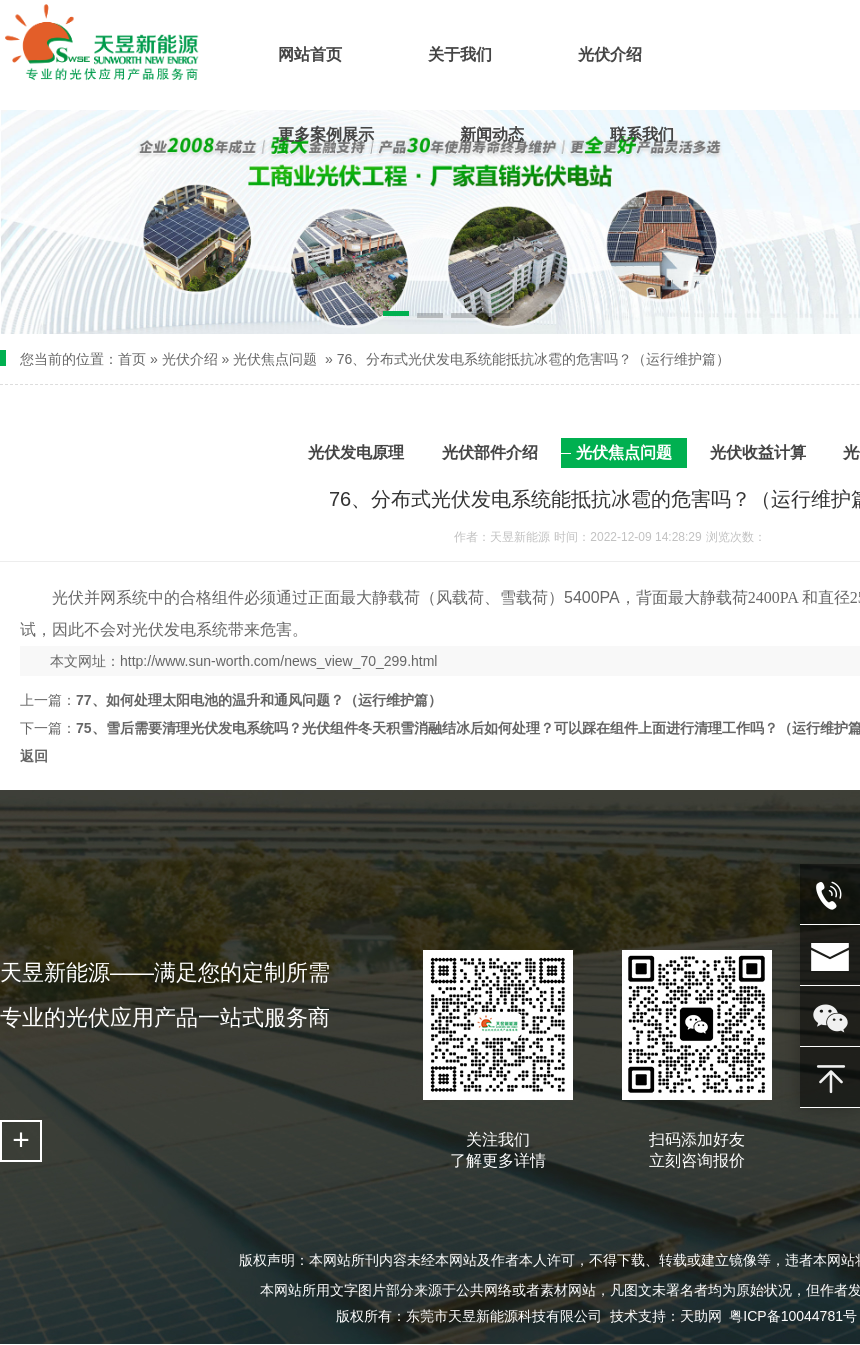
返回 (34, 756)
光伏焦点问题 (275, 359)
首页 (132, 359)
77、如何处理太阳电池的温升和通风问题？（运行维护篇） (259, 700)
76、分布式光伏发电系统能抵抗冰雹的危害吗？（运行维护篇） (534, 359)
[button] (363, 317)
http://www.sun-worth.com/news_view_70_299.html (278, 661)
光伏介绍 (190, 359)
